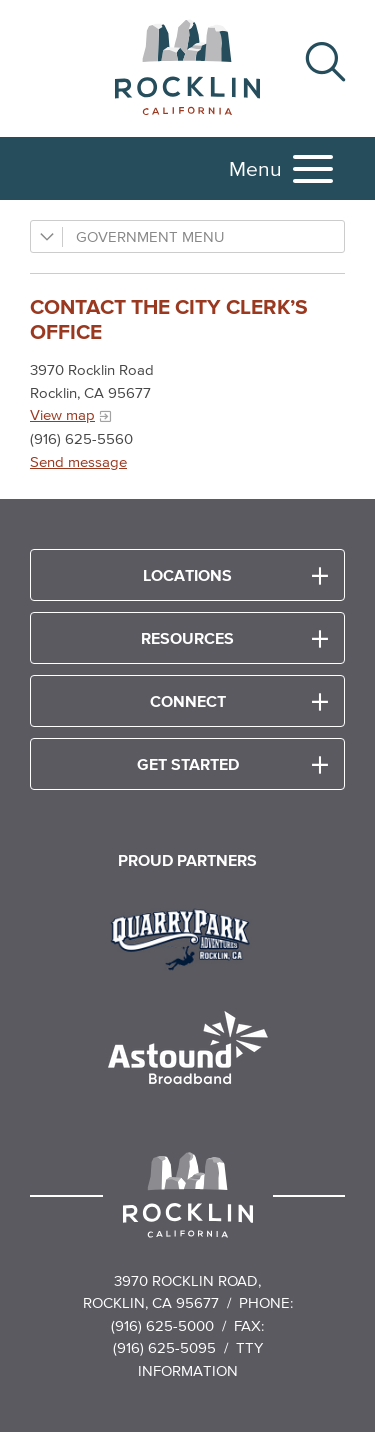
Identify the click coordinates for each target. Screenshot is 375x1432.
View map (62, 414)
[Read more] (187, 937)
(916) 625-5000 (162, 1325)
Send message (78, 461)
